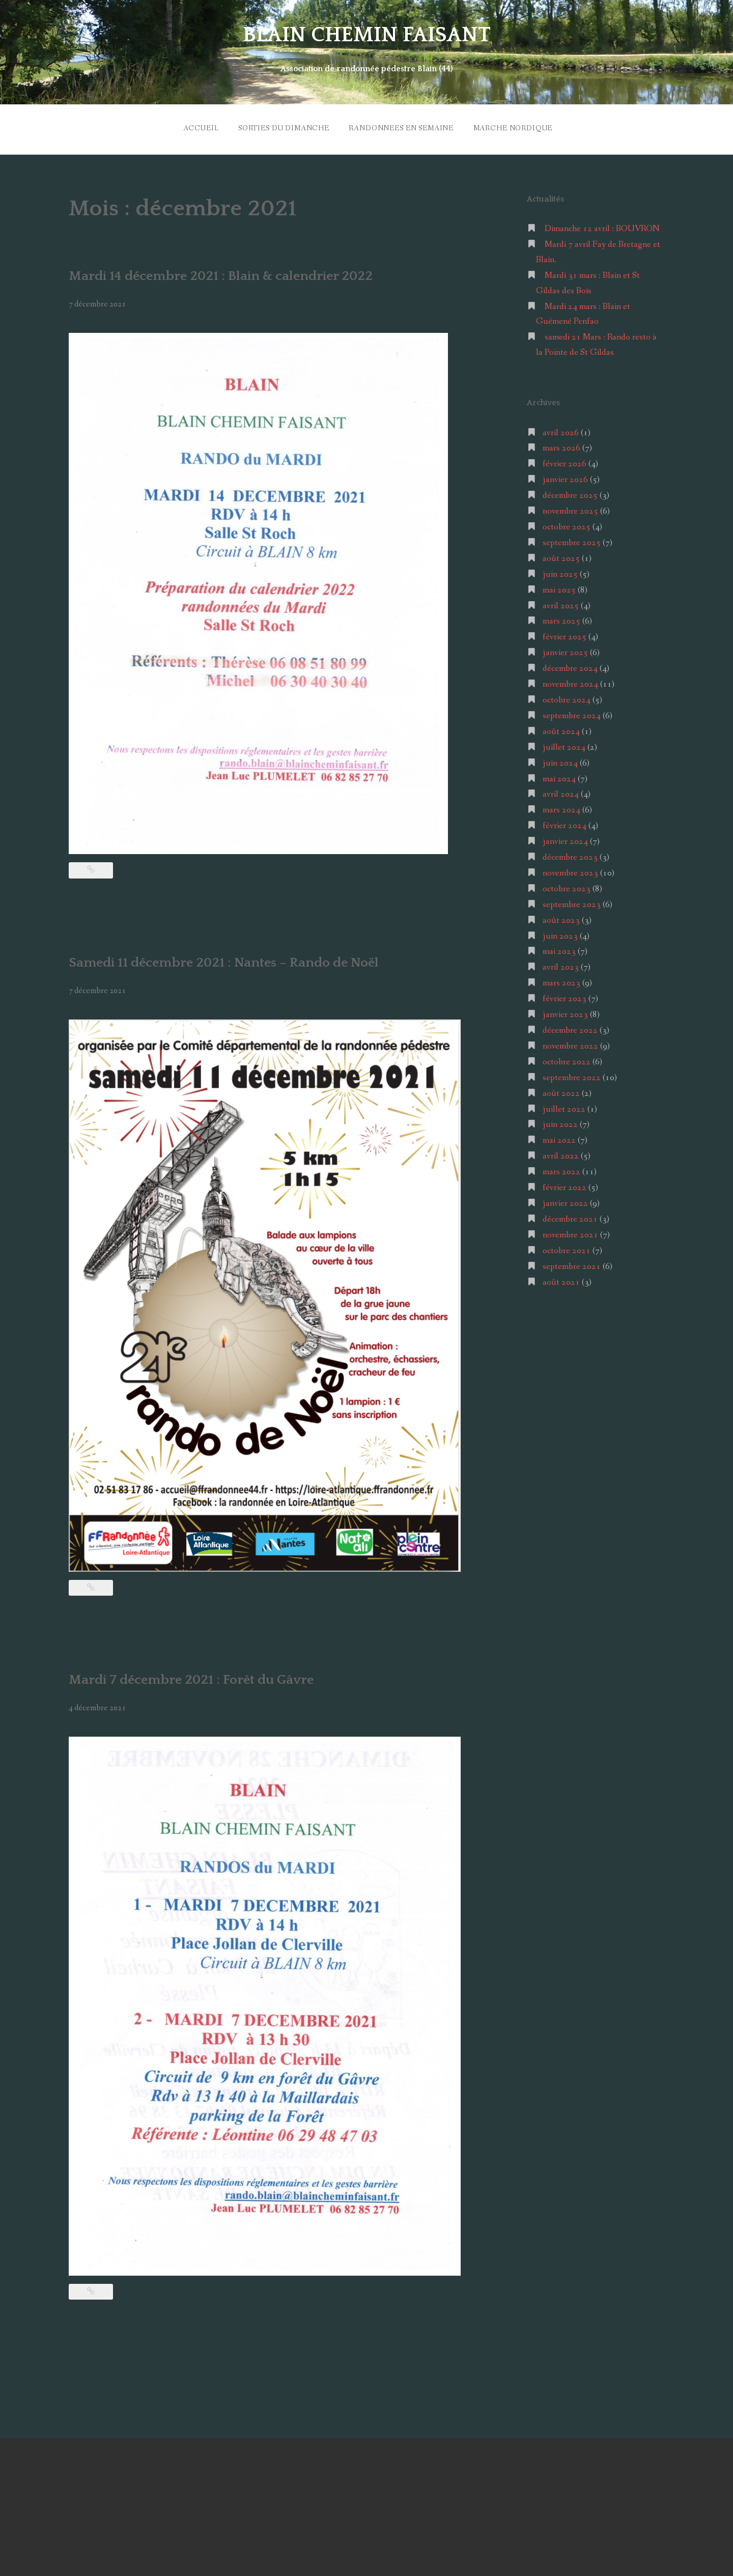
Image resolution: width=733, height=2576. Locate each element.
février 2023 (564, 996)
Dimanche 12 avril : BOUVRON (602, 226)
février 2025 (564, 634)
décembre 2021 (570, 1217)
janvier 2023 (565, 1012)
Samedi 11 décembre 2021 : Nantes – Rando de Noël (231, 960)
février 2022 (564, 1185)
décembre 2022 (570, 1028)
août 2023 (561, 917)
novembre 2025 (570, 509)
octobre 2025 (566, 524)
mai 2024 (559, 776)
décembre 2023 (570, 855)
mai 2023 (559, 949)
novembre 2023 (570, 870)
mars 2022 (561, 1169)
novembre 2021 (570, 1232)
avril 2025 (561, 603)
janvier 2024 (565, 839)
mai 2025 (559, 587)
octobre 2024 (566, 697)
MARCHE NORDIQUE (515, 126)
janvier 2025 (565, 650)
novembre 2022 (570, 1044)
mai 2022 (559, 1138)
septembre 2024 (572, 713)
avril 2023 (561, 965)
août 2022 (561, 1090)
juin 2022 (560, 1122)
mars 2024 (561, 807)
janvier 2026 (565, 477)
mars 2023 (561, 980)
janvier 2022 (565, 1201)
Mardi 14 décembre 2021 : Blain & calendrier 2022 (227, 273)
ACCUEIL (196, 126)
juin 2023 (560, 933)
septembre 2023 (572, 902)
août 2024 (561, 729)
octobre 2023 (566, 886)
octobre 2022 (566, 1059)
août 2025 (561, 556)
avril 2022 (561, 1153)
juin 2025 (560, 571)
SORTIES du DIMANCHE (281, 126)
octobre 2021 (566, 1248)
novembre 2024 (570, 682)
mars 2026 (561, 445)
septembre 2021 (572, 1263)
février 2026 (564, 461)
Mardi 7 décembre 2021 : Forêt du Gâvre (196, 1677)
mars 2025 (561, 619)
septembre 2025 (572, 540)
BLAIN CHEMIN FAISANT (366, 34)
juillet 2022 (564, 1106)
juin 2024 (560, 760)
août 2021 (561, 1279)
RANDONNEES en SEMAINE (401, 126)
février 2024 (564, 823)
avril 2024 (561, 792)
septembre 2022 (572, 1075)
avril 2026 (561, 430)
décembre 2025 (570, 493)
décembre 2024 (570, 666)
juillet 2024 (564, 744)
